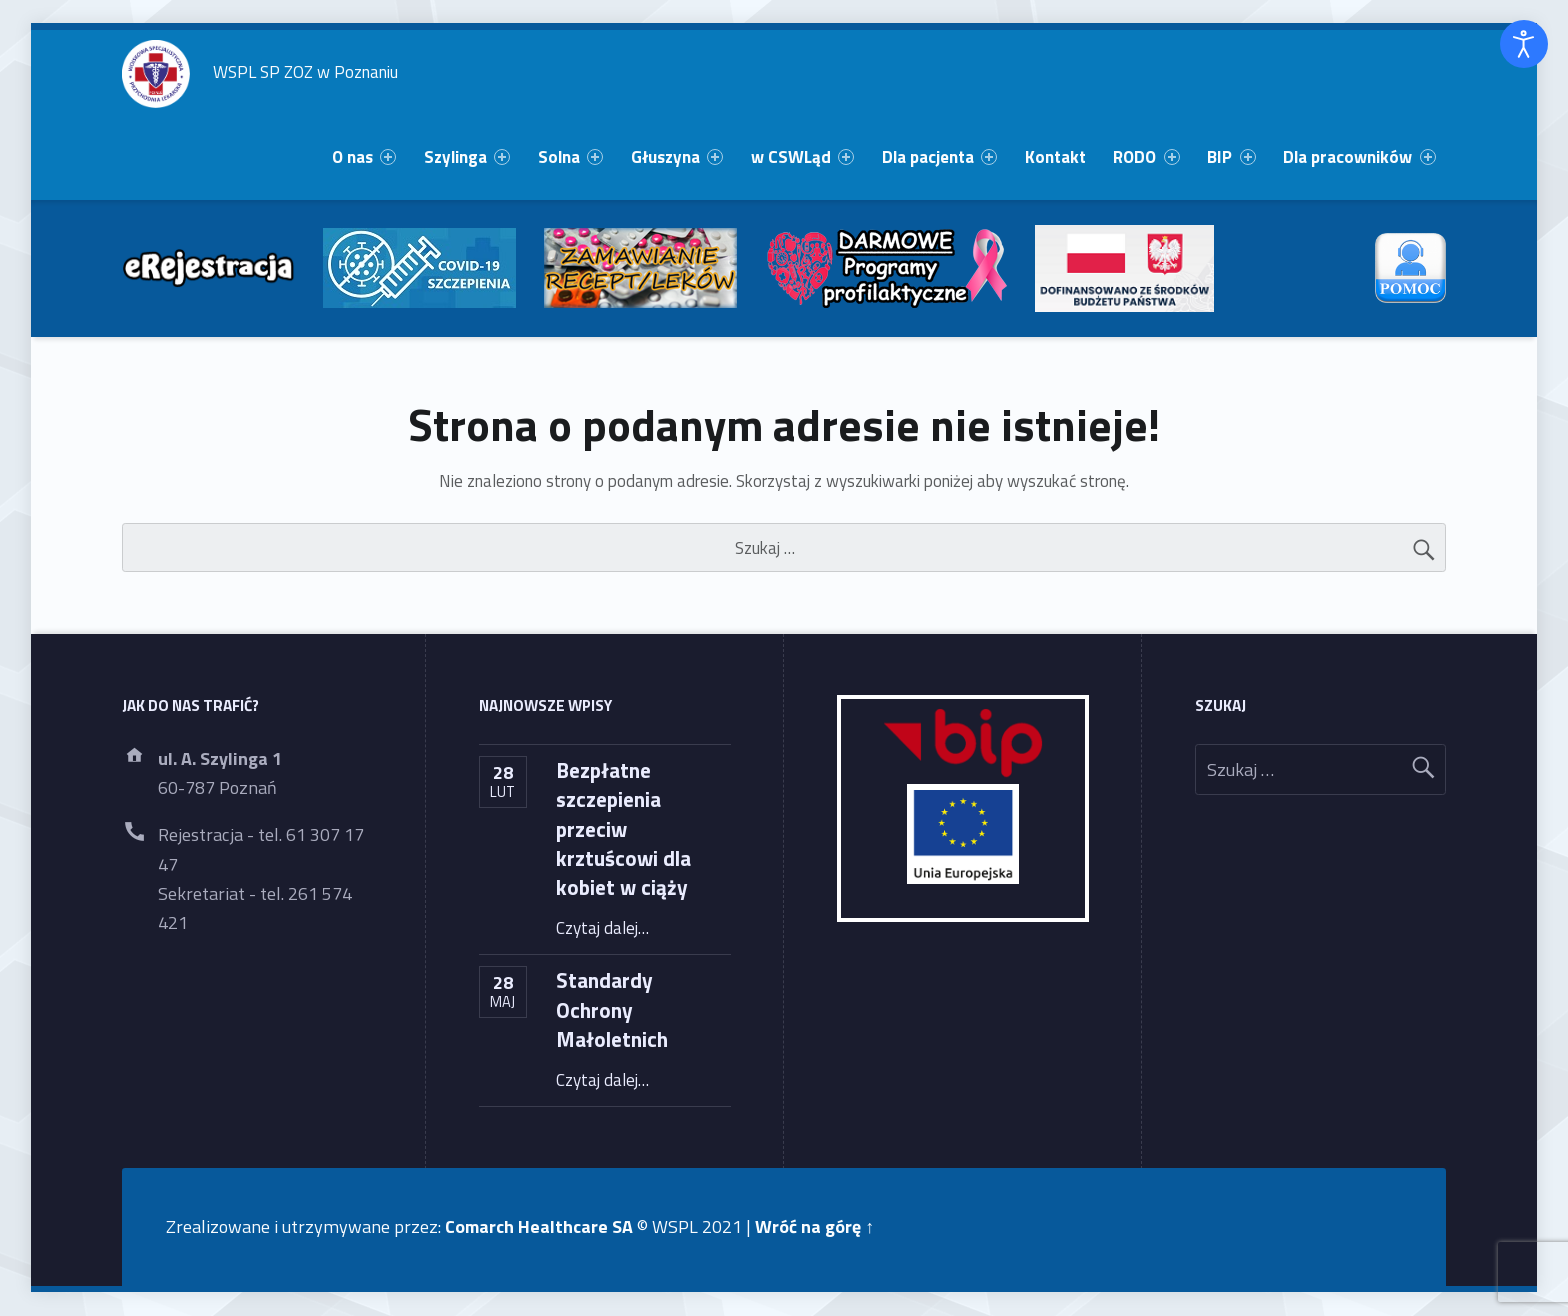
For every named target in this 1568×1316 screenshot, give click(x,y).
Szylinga (467, 157)
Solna (570, 157)
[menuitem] (364, 157)
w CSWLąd (802, 157)
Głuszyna (677, 157)
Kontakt (1055, 157)
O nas (364, 157)
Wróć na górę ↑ (814, 1226)
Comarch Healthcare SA (539, 1226)
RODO (1146, 157)
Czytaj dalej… (602, 928)
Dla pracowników (1359, 157)
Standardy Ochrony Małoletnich (612, 1009)
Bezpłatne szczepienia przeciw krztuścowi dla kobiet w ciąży (623, 828)
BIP (1231, 157)
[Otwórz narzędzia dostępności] (1524, 44)
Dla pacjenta (939, 157)
